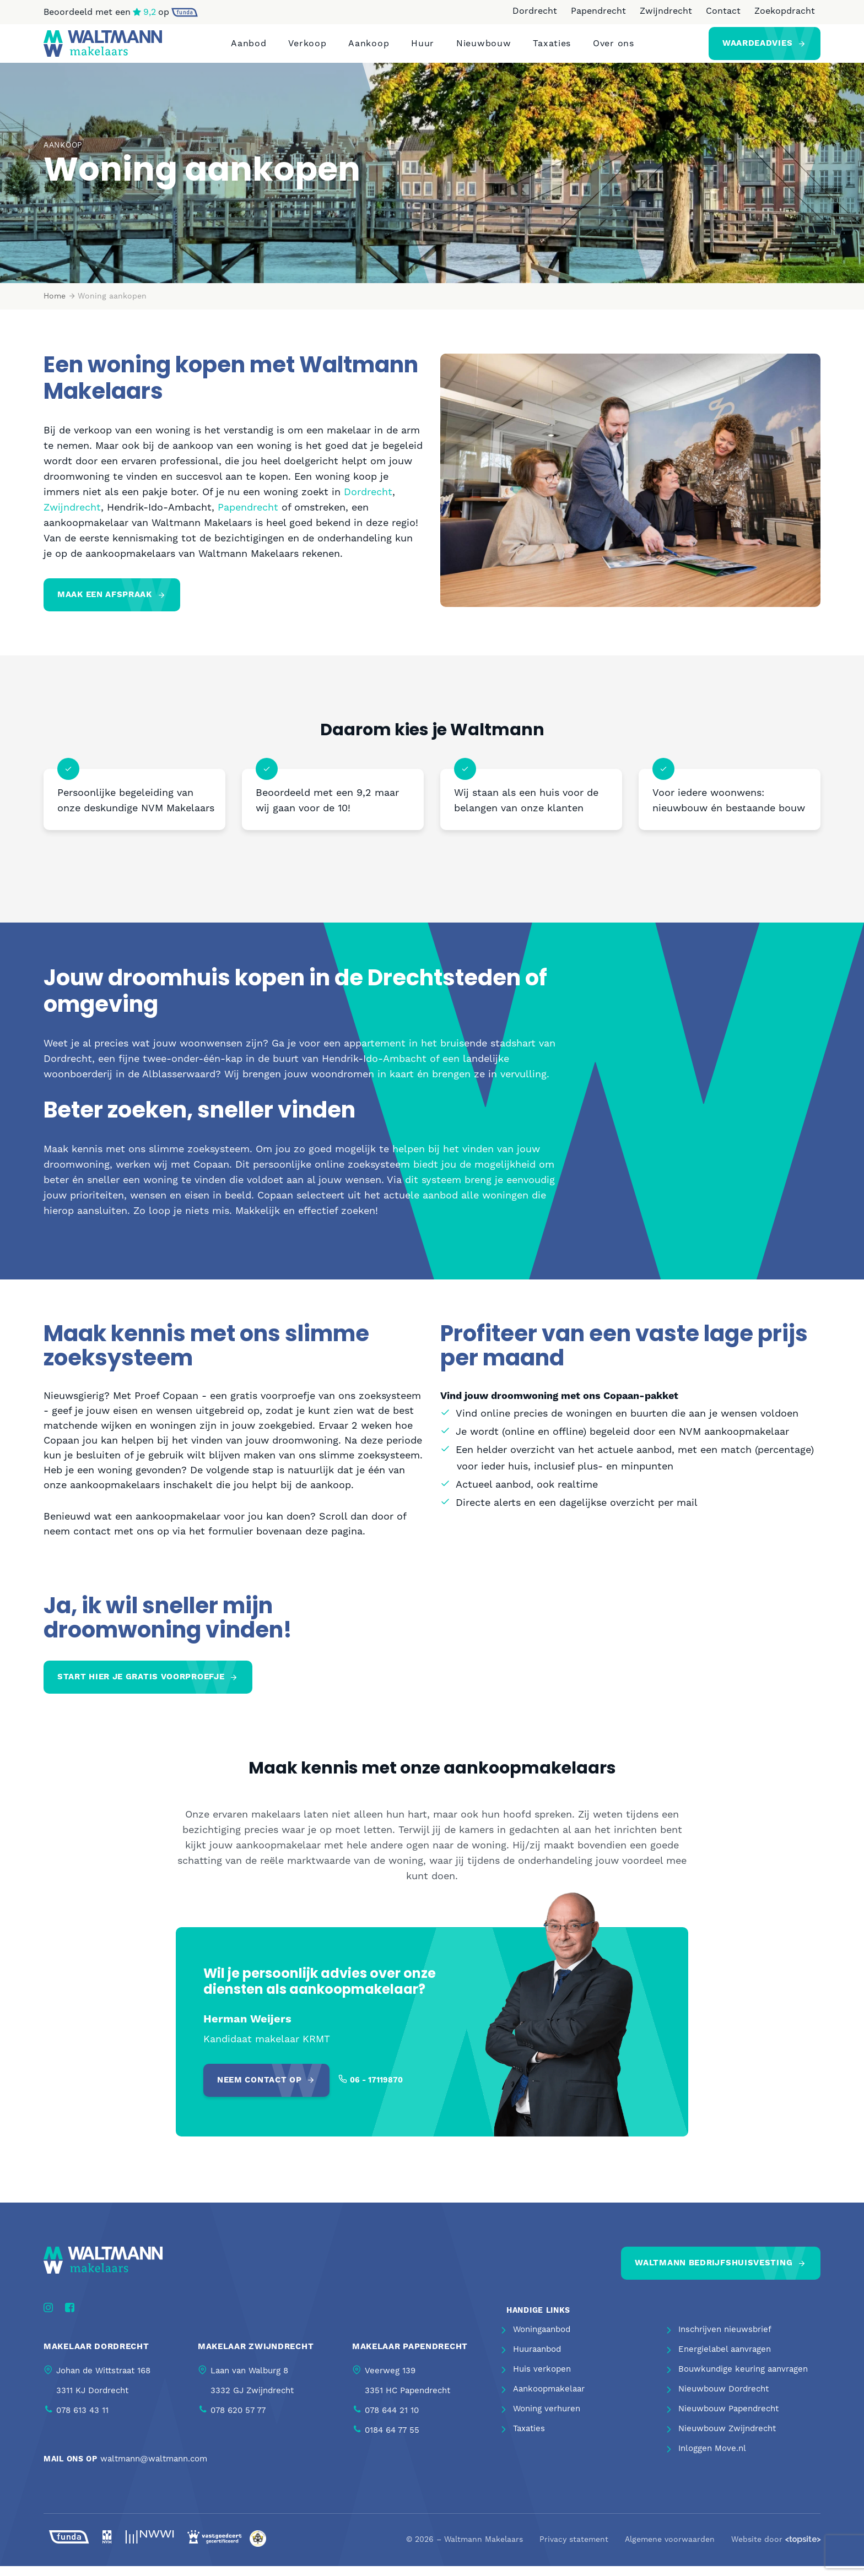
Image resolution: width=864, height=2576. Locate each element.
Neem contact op (259, 2090)
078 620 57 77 (238, 2420)
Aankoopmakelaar (549, 2399)
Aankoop (368, 48)
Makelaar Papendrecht (410, 2356)
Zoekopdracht (784, 11)
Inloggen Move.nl (712, 2458)
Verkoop (307, 48)
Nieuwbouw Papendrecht (728, 2419)
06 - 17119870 (376, 2090)
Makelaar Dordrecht (96, 2356)
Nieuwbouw (483, 48)
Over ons (613, 48)
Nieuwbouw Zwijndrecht (727, 2438)
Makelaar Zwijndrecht (256, 2356)
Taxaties (552, 48)
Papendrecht (598, 11)
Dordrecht (534, 11)
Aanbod (248, 48)
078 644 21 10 (392, 2420)
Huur (422, 48)
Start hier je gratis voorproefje (140, 1687)
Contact (723, 11)
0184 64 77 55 (392, 2439)
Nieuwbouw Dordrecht (723, 2399)
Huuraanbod (537, 2359)
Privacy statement (573, 2550)
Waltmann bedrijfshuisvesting (713, 2273)
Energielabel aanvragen (724, 2359)
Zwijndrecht (666, 11)
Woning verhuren (546, 2419)
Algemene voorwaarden (670, 2550)
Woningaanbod (541, 2339)
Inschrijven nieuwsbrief (724, 2339)
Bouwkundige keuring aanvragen (743, 2379)
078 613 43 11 (82, 2420)
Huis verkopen (542, 2379)
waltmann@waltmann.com (153, 2468)
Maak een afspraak (104, 604)
